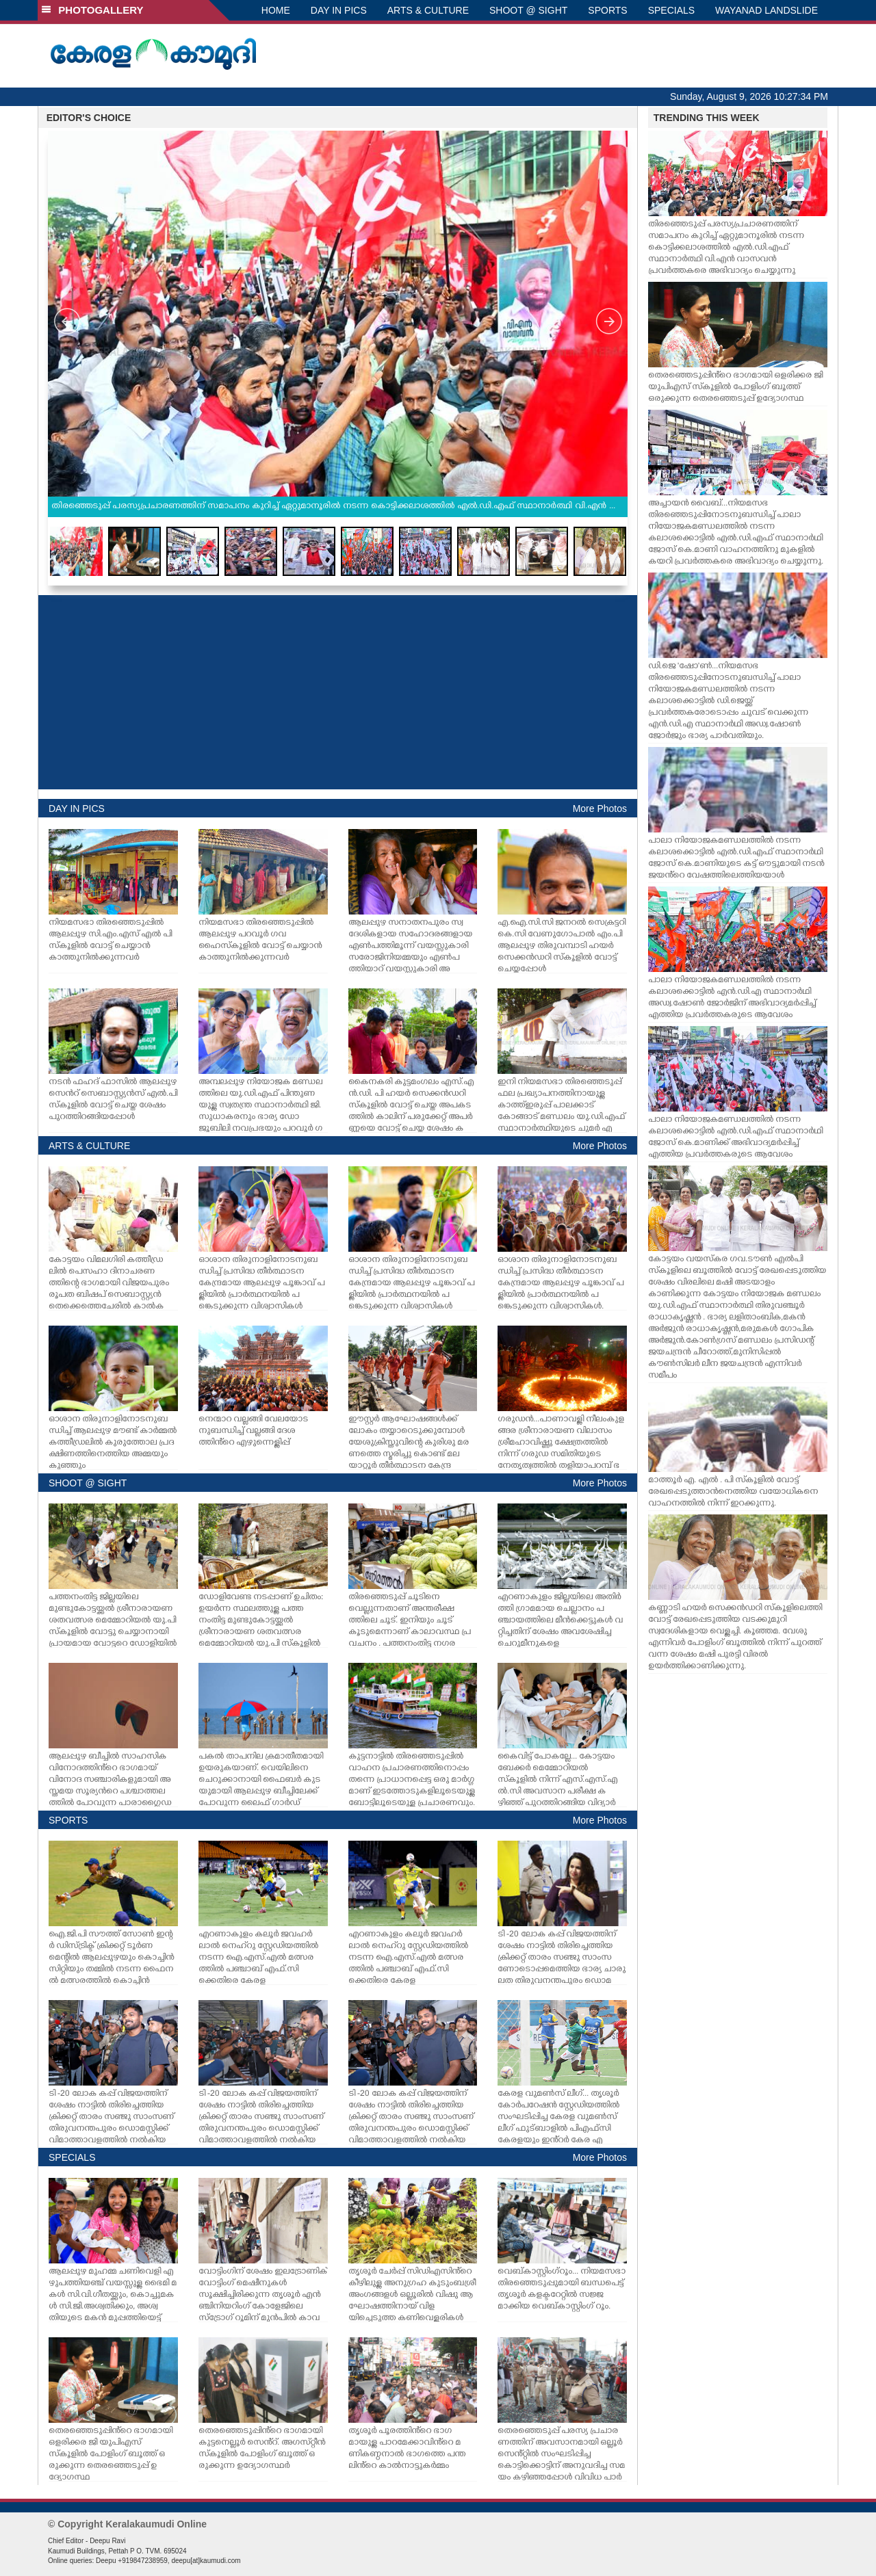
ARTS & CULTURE (428, 10)
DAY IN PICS (339, 10)
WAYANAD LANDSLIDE (766, 10)
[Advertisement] (337, 692)
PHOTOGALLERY (92, 10)
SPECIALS (671, 10)
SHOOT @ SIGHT (528, 10)
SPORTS (607, 10)
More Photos (600, 808)
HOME (275, 10)
